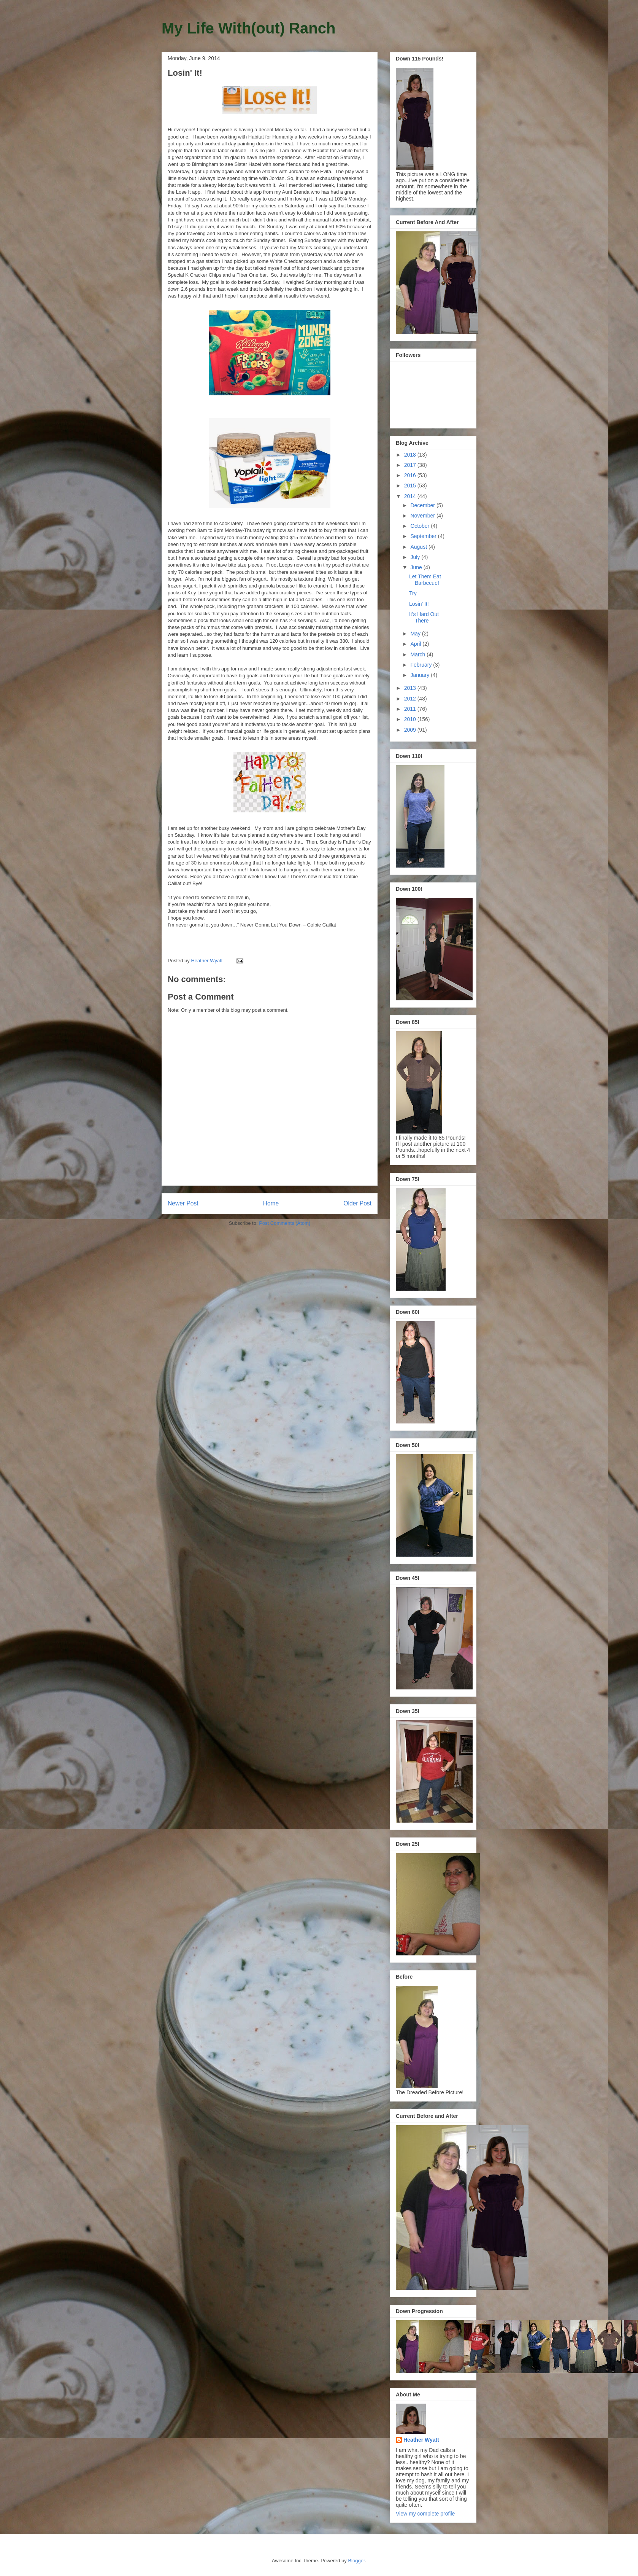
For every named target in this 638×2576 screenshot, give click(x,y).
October (420, 526)
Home (271, 1203)
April (416, 644)
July (415, 557)
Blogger (356, 2560)
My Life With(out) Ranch (248, 28)
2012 (410, 699)
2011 (410, 709)
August (419, 547)
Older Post (357, 1203)
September (424, 536)
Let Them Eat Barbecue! (425, 579)
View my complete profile (425, 2514)
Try (413, 593)
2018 (410, 455)
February (421, 665)
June (416, 567)
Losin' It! (419, 604)
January (420, 675)
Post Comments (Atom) (284, 1223)
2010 (410, 719)
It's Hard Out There (424, 617)
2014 (410, 496)
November (423, 516)
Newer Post (183, 1203)
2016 (410, 475)
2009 (410, 730)
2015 (410, 485)
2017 (410, 465)
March (418, 654)
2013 (410, 688)
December (423, 505)
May (416, 633)
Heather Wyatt (421, 2440)
